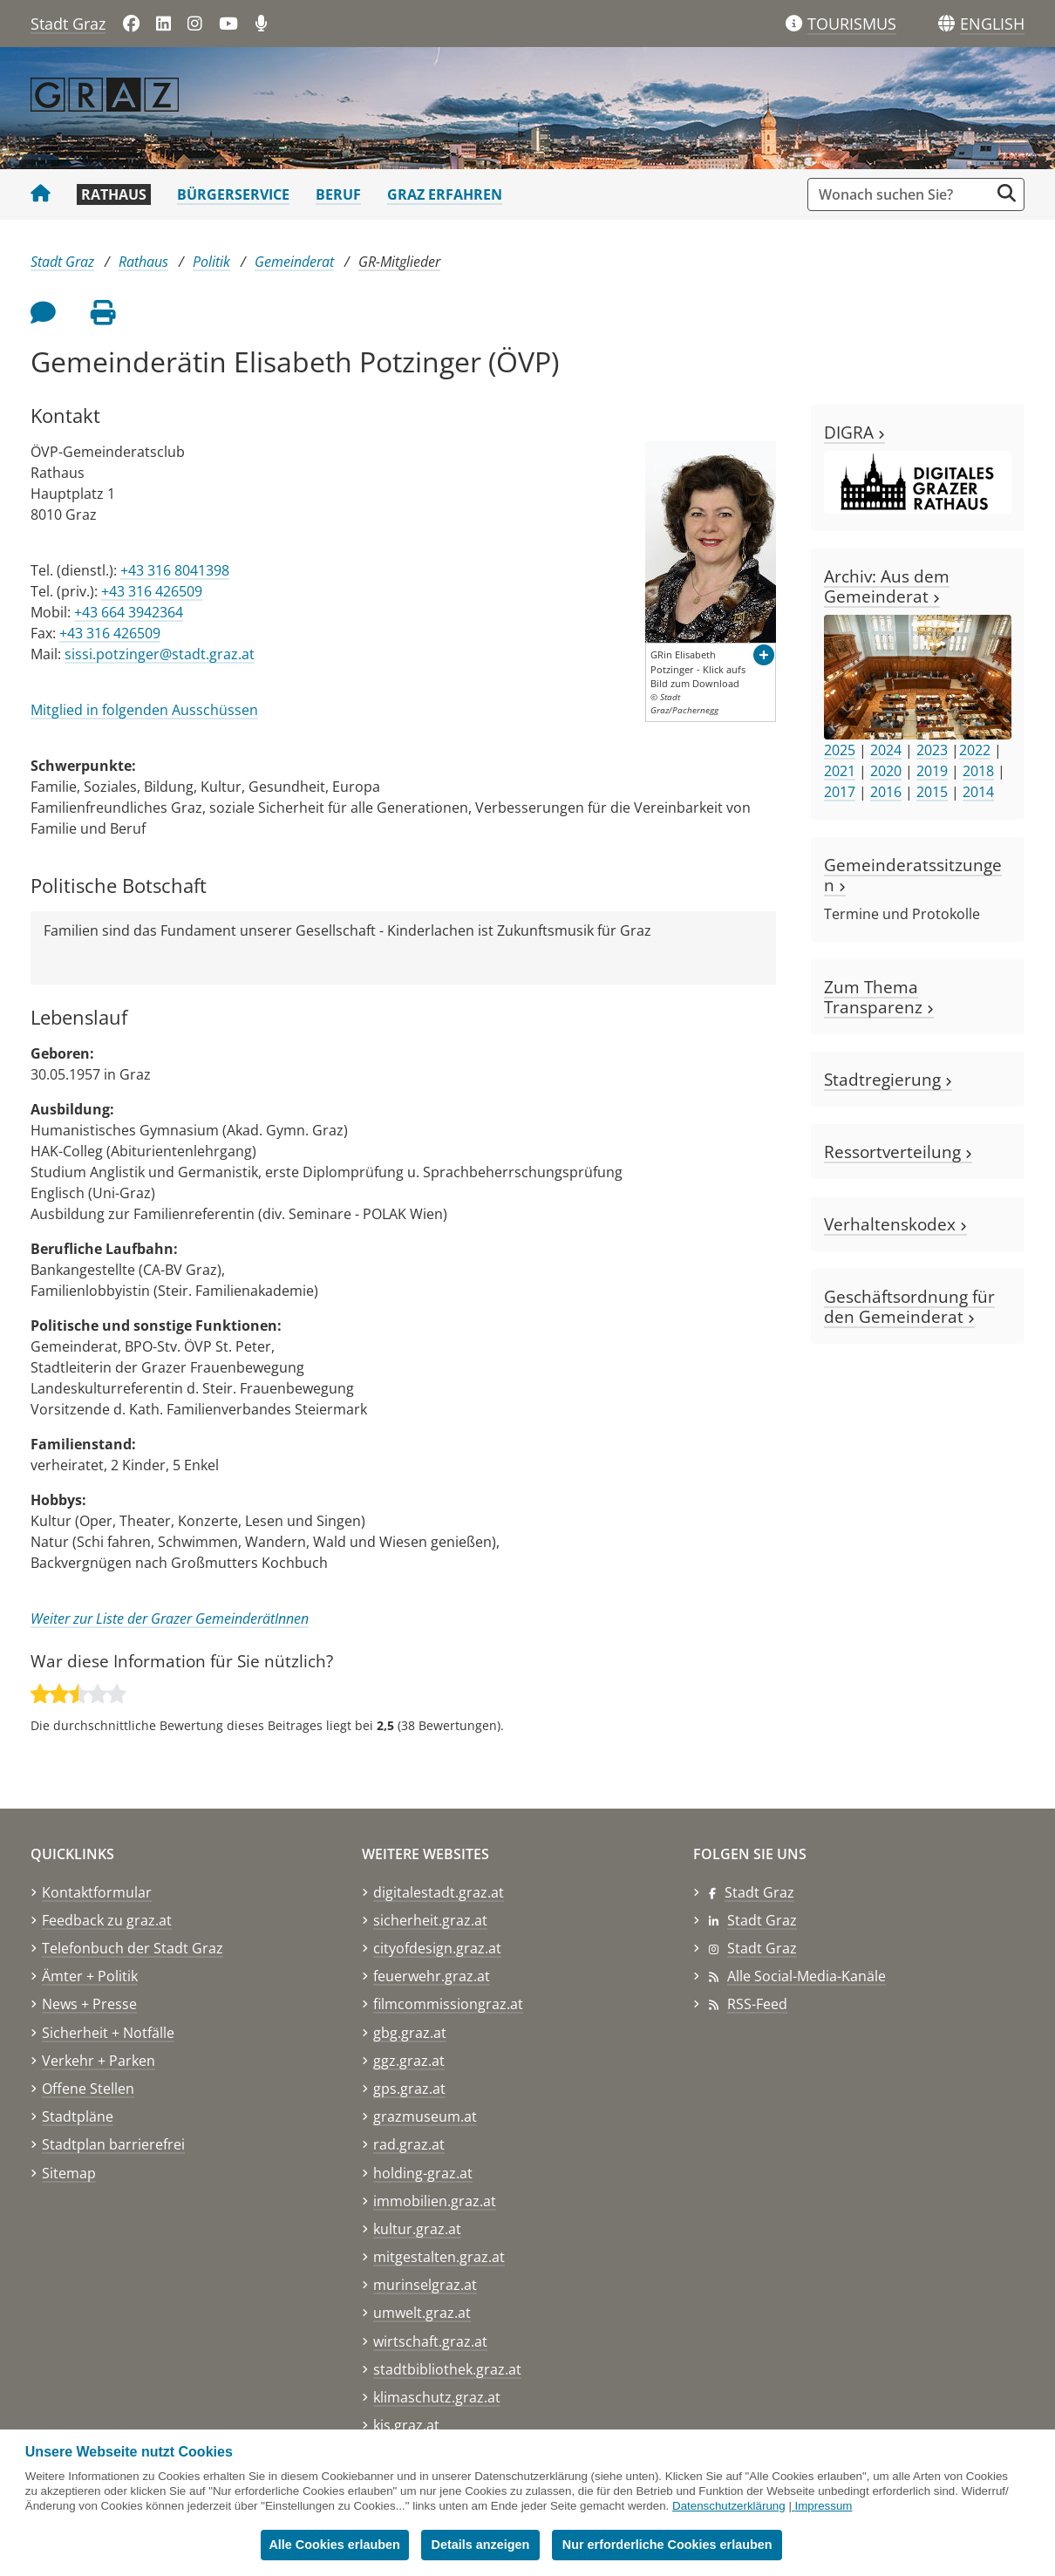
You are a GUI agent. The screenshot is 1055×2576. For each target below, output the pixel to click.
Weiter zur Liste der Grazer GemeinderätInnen (170, 1618)
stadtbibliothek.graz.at (447, 2369)
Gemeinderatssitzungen (913, 874)
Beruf (338, 194)
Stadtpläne (77, 2116)
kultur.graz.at (417, 2229)
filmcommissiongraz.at (448, 2004)
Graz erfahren (444, 194)
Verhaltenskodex (895, 1224)
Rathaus (113, 194)
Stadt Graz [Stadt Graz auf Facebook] (759, 1892)
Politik (211, 261)
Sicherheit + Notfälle (108, 2032)
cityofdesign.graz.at (437, 1948)
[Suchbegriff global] (902, 194)
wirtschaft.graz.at (430, 2341)
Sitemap (69, 2173)
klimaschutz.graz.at (436, 2397)
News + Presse (89, 2004)
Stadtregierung (888, 1079)
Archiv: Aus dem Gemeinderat (887, 586)
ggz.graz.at (409, 2060)
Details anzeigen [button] (481, 2545)
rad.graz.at (409, 2144)
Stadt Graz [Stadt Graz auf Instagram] (762, 1948)
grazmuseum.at (425, 2116)
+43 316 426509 (151, 591)
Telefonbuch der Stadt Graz (132, 1948)
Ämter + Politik (90, 1976)
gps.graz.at (409, 2088)
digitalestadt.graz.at (438, 1892)
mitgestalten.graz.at (439, 2256)
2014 (978, 791)
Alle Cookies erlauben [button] (334, 2545)
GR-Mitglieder (399, 261)
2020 (886, 770)
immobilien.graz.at (434, 2201)
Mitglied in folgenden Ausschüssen (144, 709)
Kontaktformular (97, 1892)
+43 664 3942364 (128, 612)
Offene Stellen (88, 2088)
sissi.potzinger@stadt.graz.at (160, 654)
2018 (978, 770)
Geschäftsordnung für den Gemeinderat (909, 1306)
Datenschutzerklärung (729, 2505)
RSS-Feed (757, 2004)
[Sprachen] (946, 24)
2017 (839, 791)
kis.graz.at (406, 2425)
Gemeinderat (294, 261)
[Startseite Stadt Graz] (41, 194)
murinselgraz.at (425, 2284)
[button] (992, 24)
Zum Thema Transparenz (879, 997)
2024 (886, 750)
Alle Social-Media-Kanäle (806, 1976)
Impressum (824, 2505)
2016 (886, 791)
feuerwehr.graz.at (431, 1976)
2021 (839, 770)
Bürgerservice (233, 194)
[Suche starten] (1006, 193)
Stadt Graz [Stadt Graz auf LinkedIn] (762, 1920)
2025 (839, 750)
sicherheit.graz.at (430, 1920)
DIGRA (854, 432)
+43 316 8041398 (174, 570)
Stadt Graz (68, 23)
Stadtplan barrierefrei (113, 2144)
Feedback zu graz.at (107, 1920)
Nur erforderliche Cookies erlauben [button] (668, 2545)
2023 (932, 750)
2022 (974, 750)
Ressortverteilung (898, 1151)
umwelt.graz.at (422, 2312)
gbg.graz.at (409, 2032)
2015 (932, 791)
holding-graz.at (423, 2173)
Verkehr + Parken (98, 2060)
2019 (932, 770)
